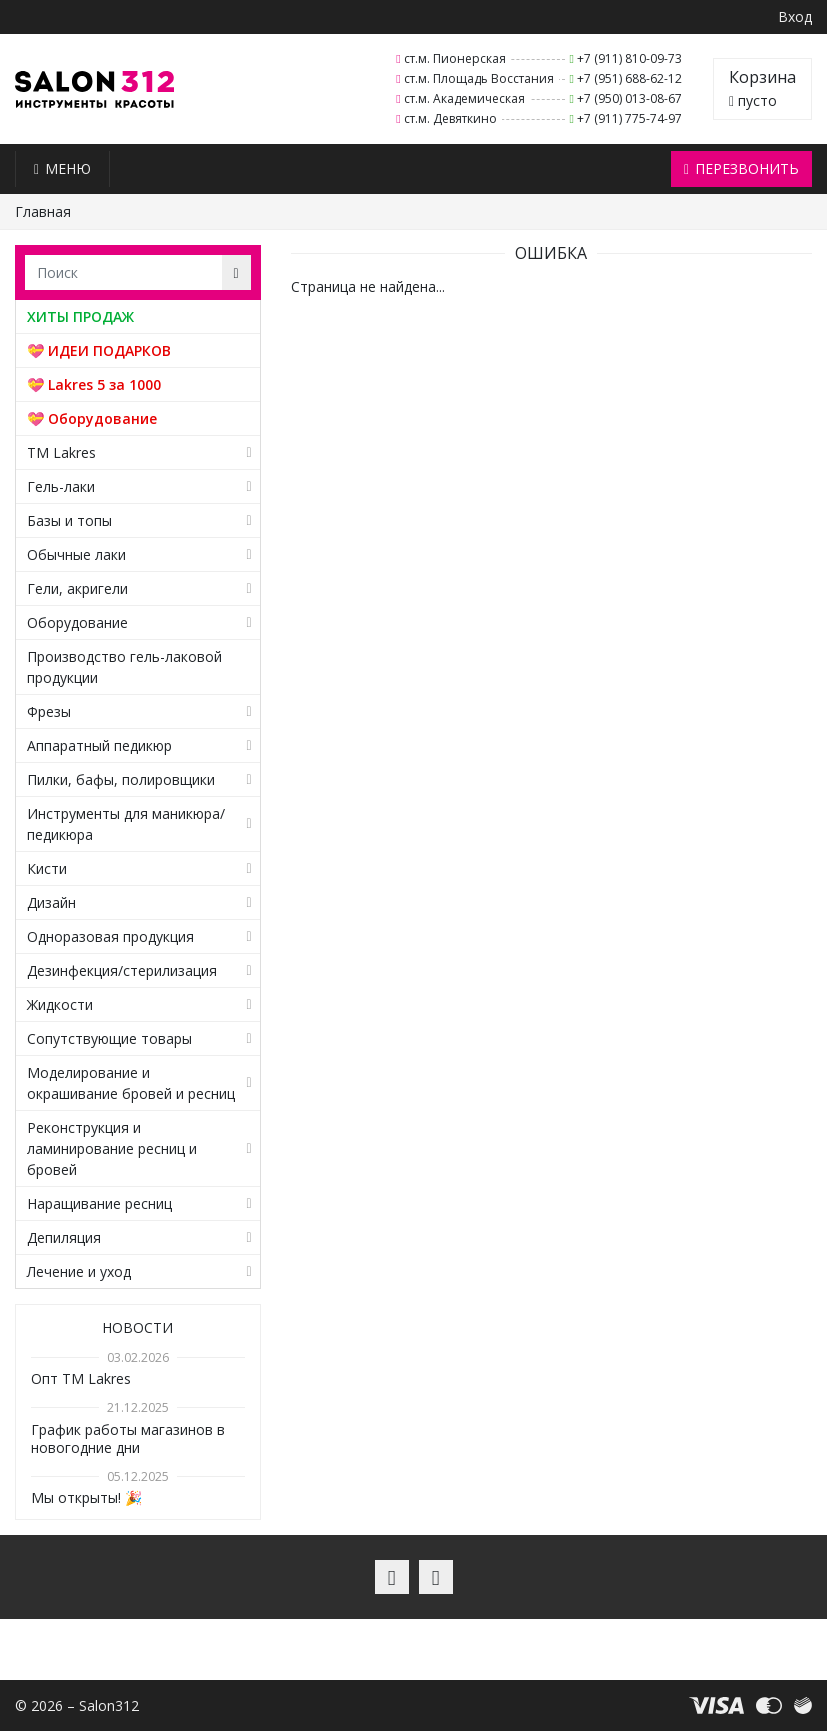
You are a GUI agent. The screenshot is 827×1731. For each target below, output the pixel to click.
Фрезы (49, 711)
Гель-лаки (61, 486)
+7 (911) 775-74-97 (629, 118)
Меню (62, 168)
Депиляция (64, 1237)
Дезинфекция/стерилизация (122, 970)
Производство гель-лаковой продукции (124, 667)
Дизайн (51, 902)
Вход (795, 16)
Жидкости (60, 1004)
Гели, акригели (77, 588)
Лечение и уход (79, 1271)
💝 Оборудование (92, 418)
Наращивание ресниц (99, 1203)
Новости (137, 1327)
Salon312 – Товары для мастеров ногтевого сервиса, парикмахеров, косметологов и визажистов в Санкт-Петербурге (94, 89)
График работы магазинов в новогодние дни (128, 1438)
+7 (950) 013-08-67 (629, 98)
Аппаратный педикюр (99, 745)
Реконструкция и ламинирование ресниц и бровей (112, 1148)
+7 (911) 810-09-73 (629, 58)
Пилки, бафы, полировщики (121, 779)
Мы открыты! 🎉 (86, 1497)
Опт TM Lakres (81, 1378)
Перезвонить (741, 168)
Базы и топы (69, 520)
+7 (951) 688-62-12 (629, 78)
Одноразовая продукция (110, 936)
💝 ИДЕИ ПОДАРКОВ (99, 350)
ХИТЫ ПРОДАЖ (80, 316)
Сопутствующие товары (109, 1038)
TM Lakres (61, 452)
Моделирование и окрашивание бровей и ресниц (131, 1083)
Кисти (47, 868)
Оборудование (77, 622)
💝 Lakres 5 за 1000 (94, 384)
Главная (43, 211)
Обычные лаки (76, 554)
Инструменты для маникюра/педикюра (126, 824)
